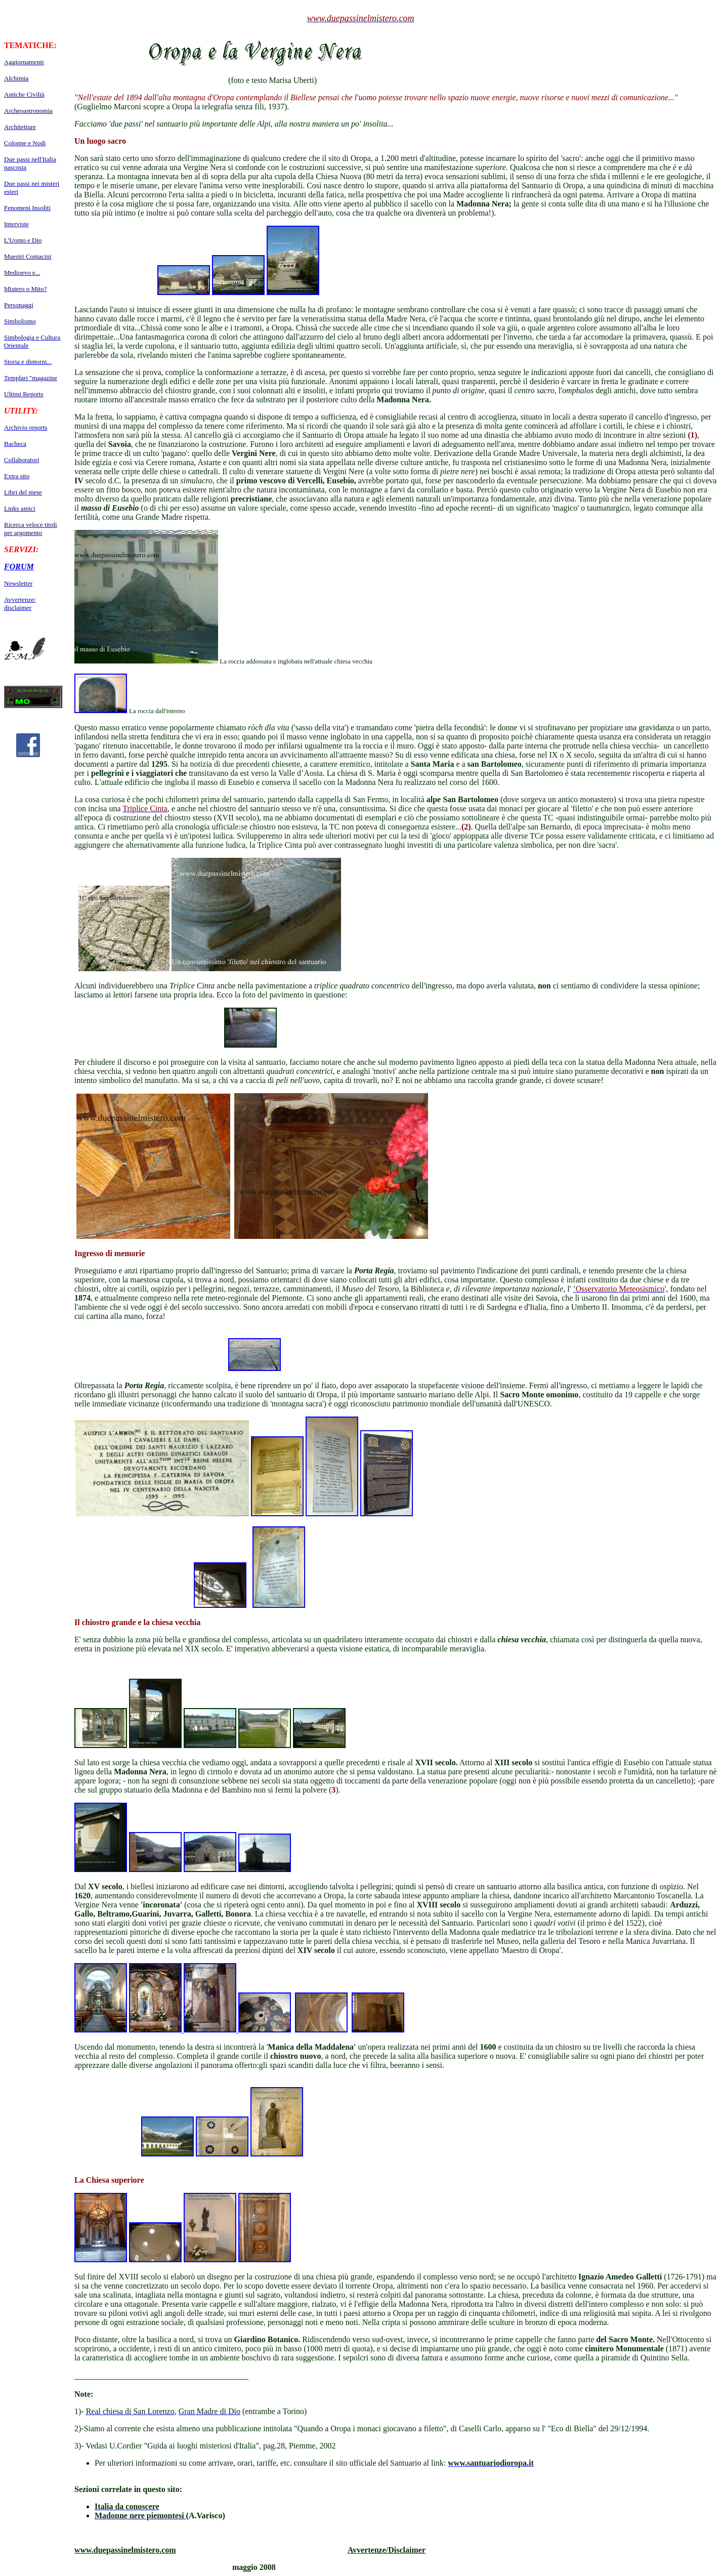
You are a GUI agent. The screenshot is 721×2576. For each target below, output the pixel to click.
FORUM (19, 566)
